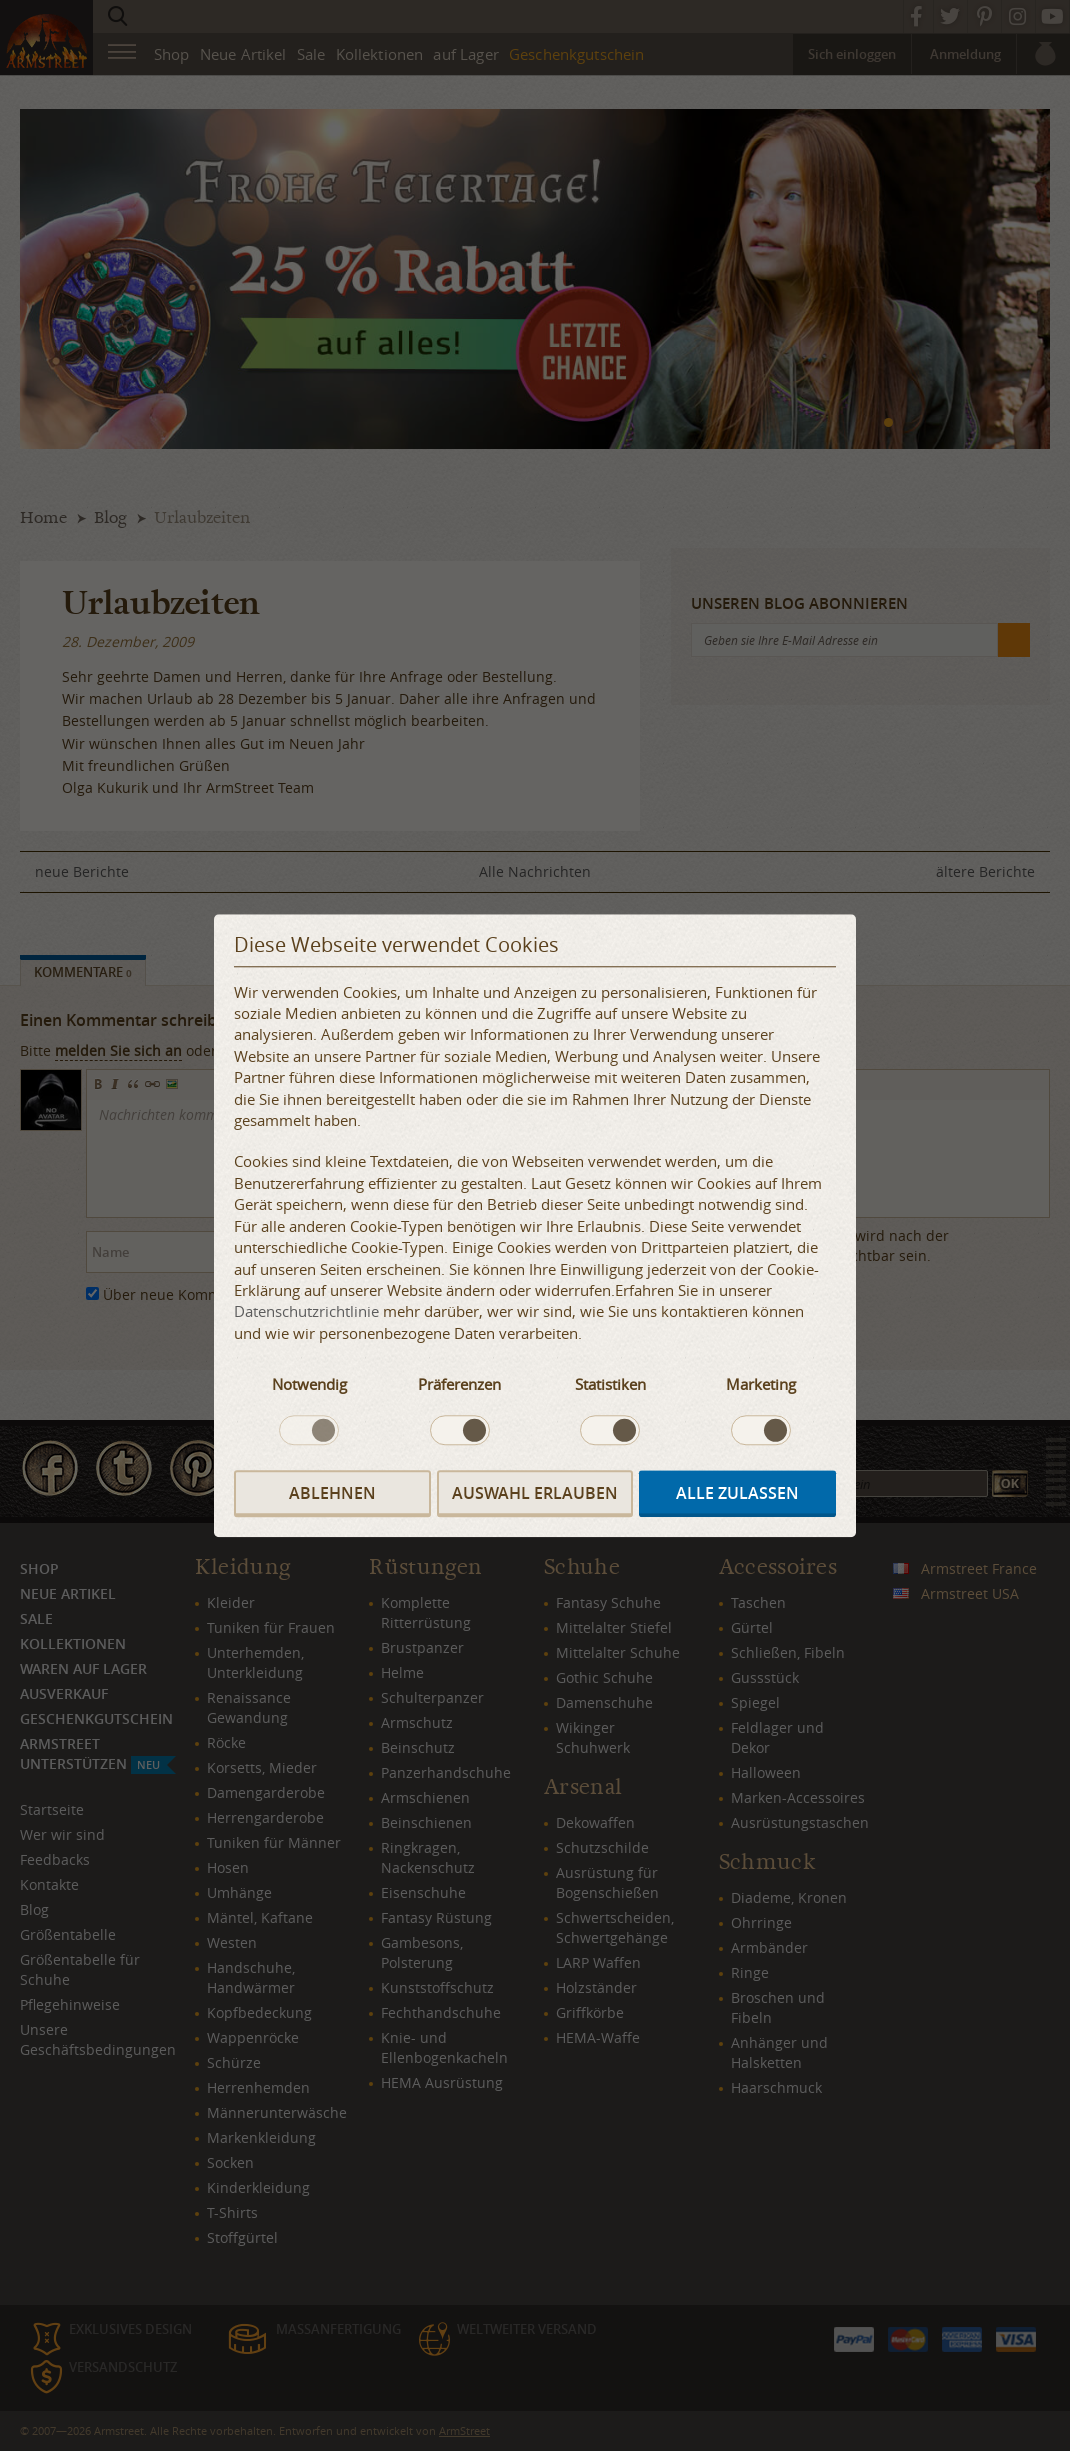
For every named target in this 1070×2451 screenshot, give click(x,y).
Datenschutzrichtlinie (306, 1312)
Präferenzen (459, 1385)
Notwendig (309, 1385)
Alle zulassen (737, 1493)
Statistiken (610, 1385)
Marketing (761, 1385)
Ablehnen (332, 1493)
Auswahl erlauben (535, 1493)
